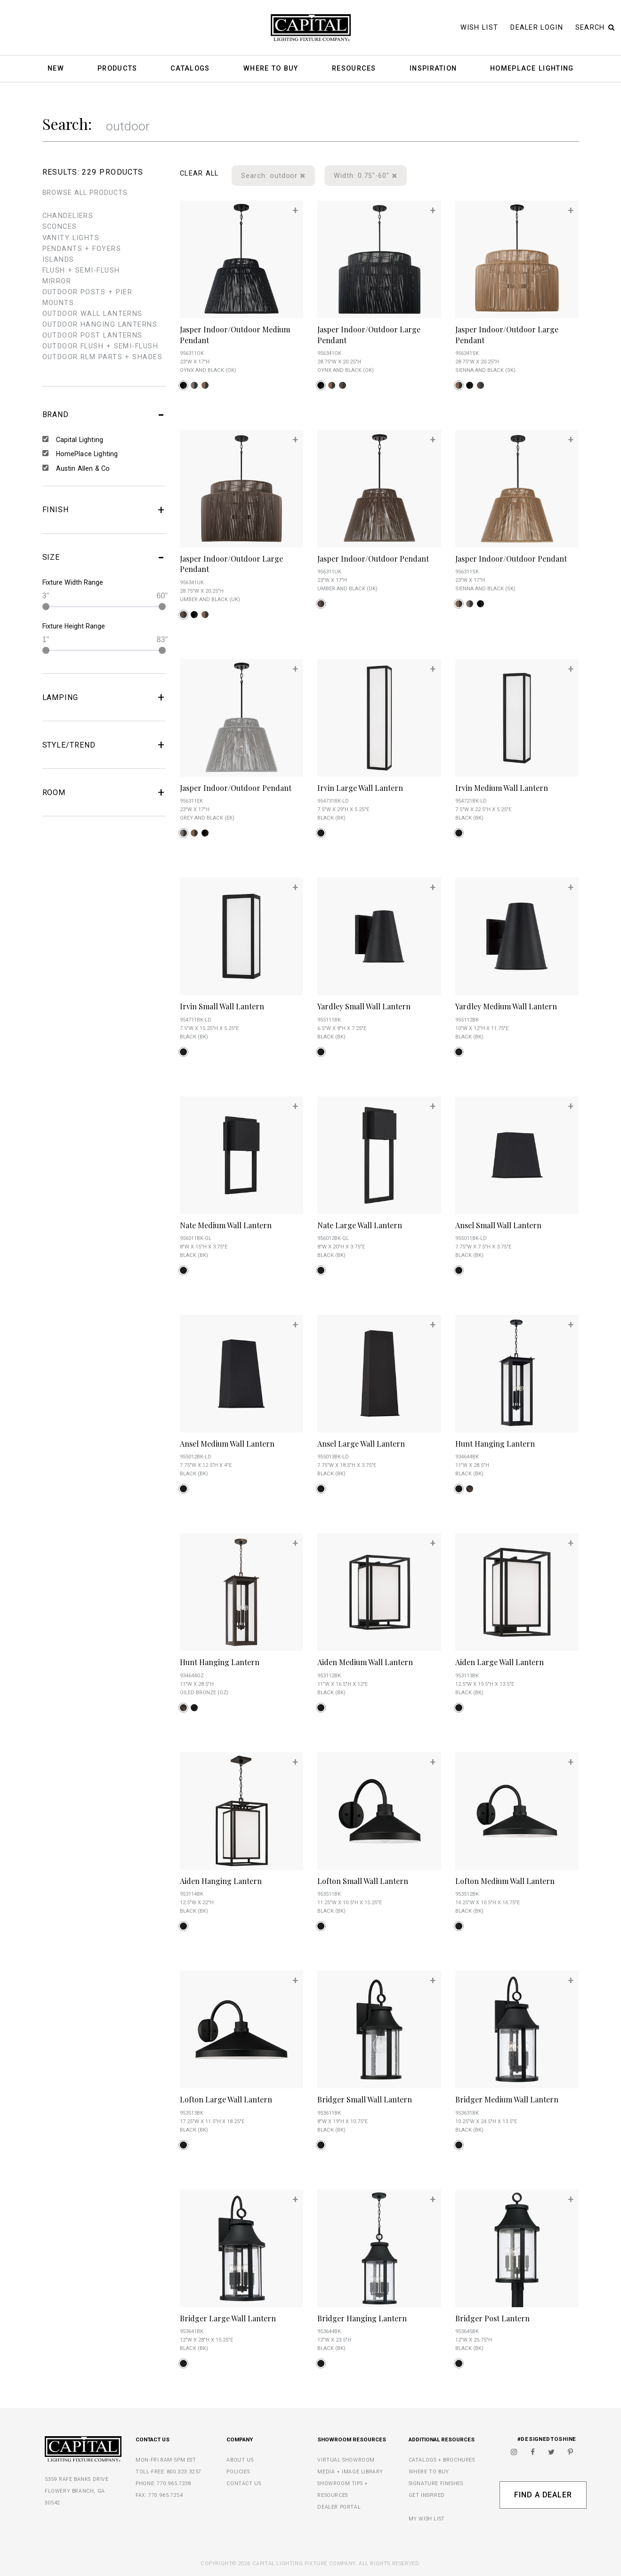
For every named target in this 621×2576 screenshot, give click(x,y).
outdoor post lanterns (92, 335)
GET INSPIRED (427, 2495)
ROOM (104, 792)
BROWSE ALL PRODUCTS (85, 193)
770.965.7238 (174, 2483)
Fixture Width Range (72, 582)
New (56, 68)
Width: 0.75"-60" (365, 175)
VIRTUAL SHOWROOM (346, 2460)
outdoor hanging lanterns (100, 325)
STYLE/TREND (104, 744)
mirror (57, 281)
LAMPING (104, 697)
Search (595, 28)
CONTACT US (243, 2483)
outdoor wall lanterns (92, 314)
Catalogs (190, 68)
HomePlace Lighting (531, 68)
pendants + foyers (81, 249)
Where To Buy (270, 68)
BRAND (104, 414)
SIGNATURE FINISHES (436, 2483)
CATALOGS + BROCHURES (442, 2460)
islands (58, 260)
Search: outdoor (273, 175)
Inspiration (433, 68)
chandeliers (68, 216)
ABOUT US (239, 2460)
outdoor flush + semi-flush (100, 346)
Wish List (479, 28)
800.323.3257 (184, 2472)
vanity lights (71, 238)
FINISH (104, 510)
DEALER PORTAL (339, 2507)
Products (117, 68)
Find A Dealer (543, 2494)
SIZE (104, 557)
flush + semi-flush (81, 270)
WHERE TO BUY (429, 2472)
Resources (354, 68)
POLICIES (238, 2472)
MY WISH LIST (427, 2519)
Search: (67, 124)
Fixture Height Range (73, 626)
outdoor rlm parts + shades (102, 357)
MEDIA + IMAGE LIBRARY (350, 2472)
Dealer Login (536, 28)
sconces (59, 227)
